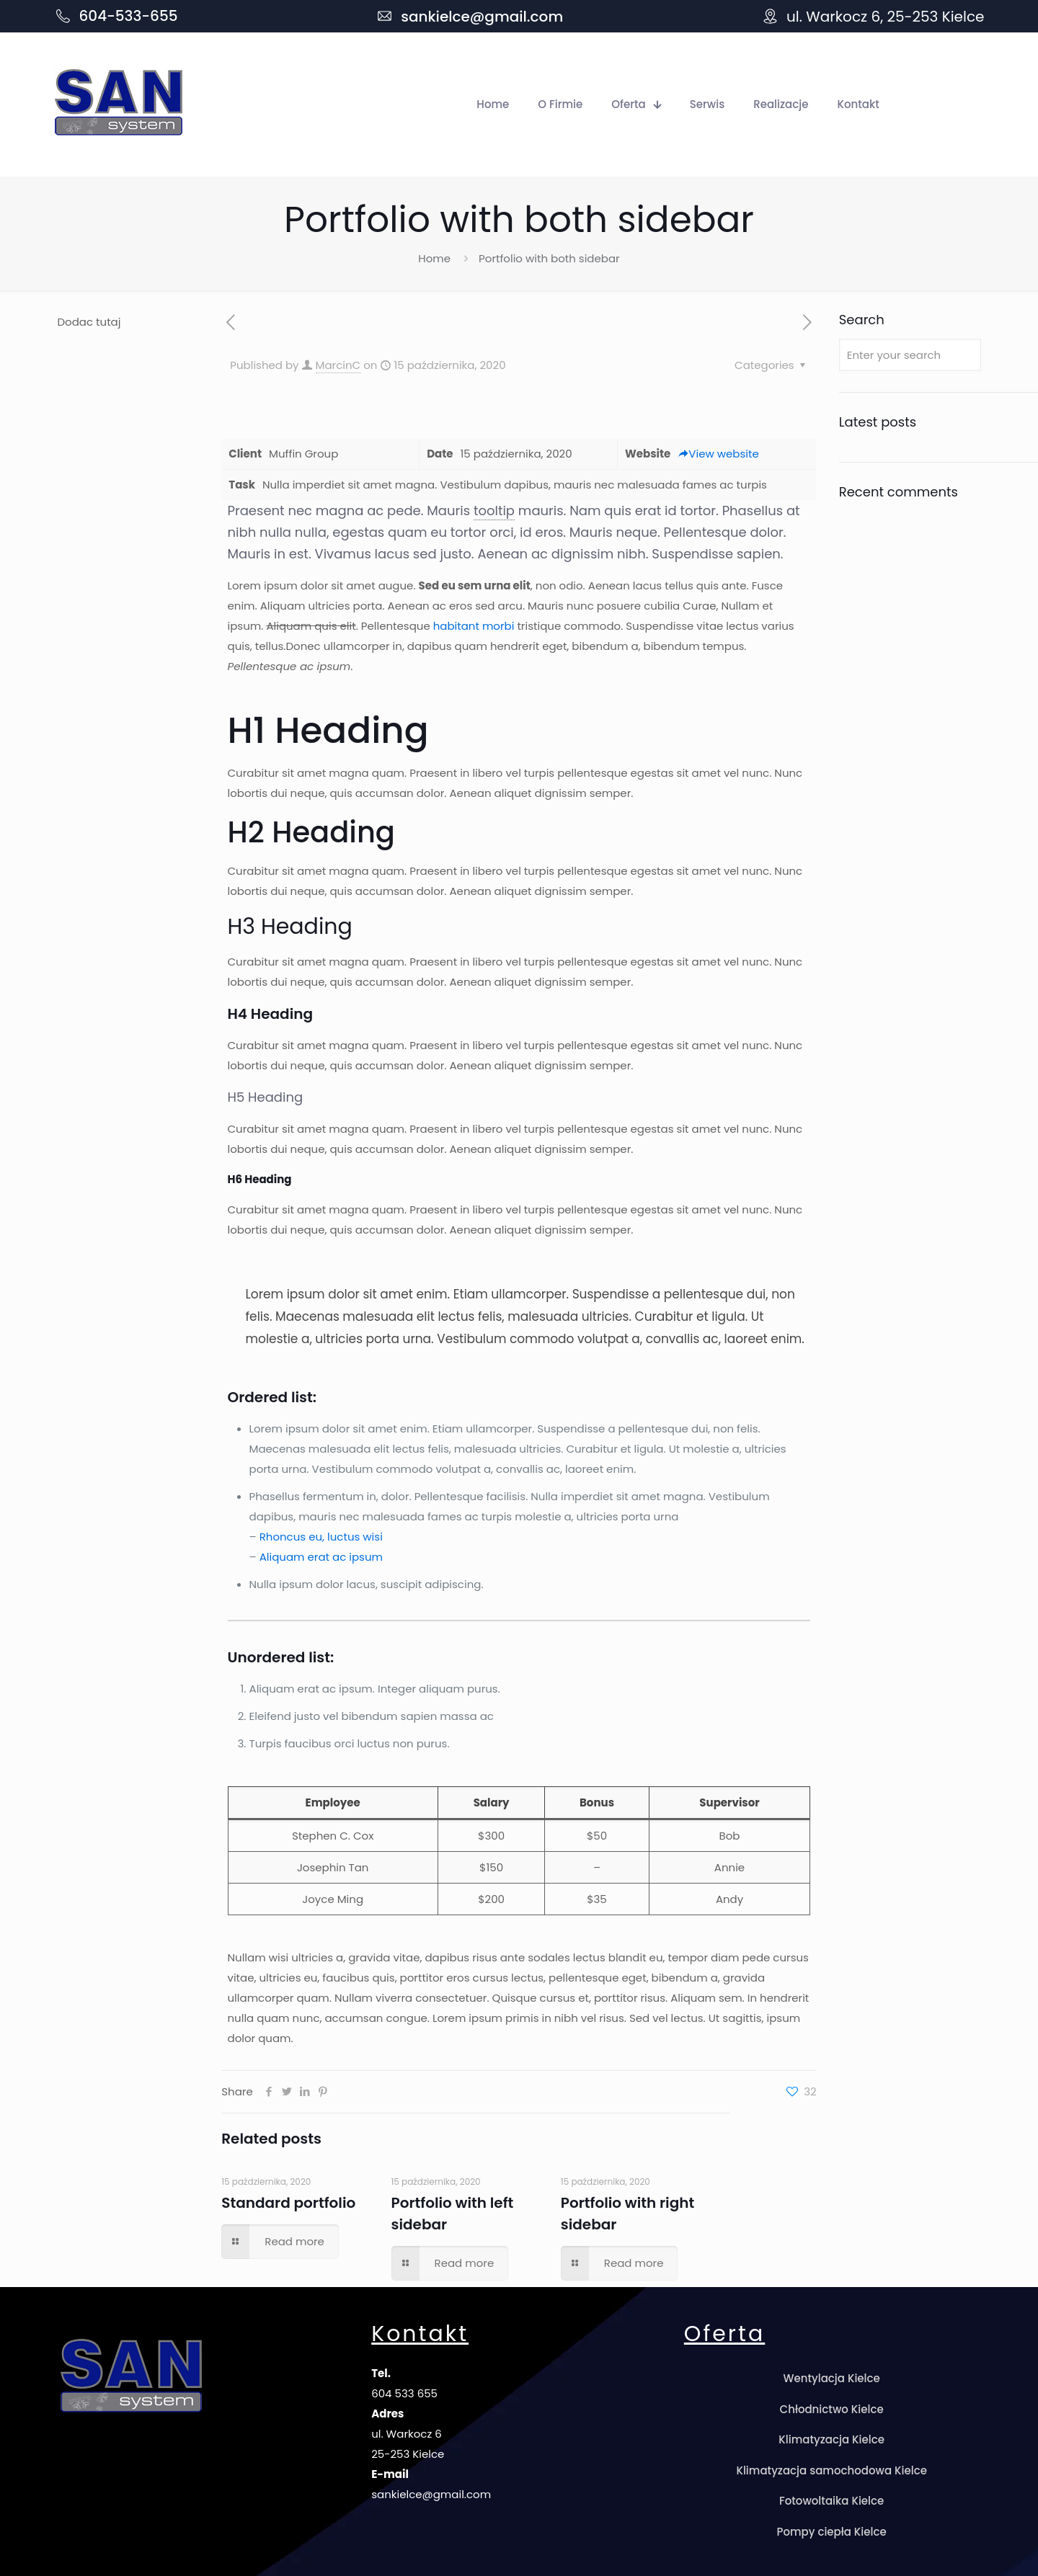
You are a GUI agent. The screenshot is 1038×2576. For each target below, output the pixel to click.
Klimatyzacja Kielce (831, 2439)
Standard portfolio (288, 2203)
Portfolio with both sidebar (549, 258)
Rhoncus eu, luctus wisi (321, 1536)
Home (434, 258)
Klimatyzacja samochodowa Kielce (831, 2470)
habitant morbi (474, 625)
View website (718, 453)
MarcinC (338, 365)
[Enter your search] (910, 355)
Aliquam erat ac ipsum (321, 1556)
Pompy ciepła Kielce (832, 2531)
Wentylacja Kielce (831, 2378)
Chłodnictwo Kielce (832, 2409)
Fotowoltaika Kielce (831, 2500)
